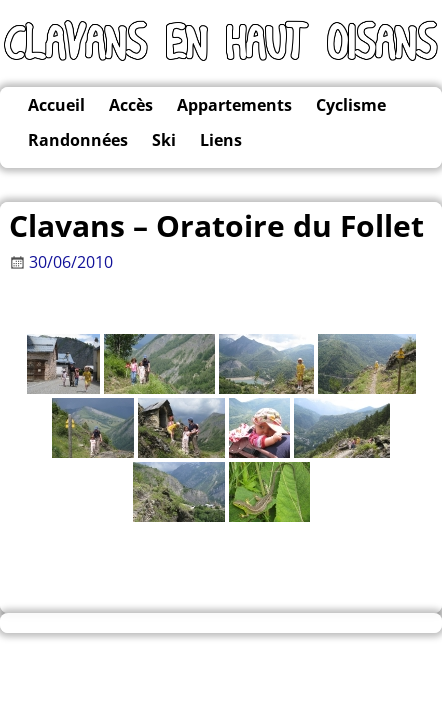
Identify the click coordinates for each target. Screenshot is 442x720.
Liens (221, 140)
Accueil (56, 105)
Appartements (234, 105)
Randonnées (78, 140)
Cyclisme (351, 105)
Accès (131, 105)
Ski (164, 140)
